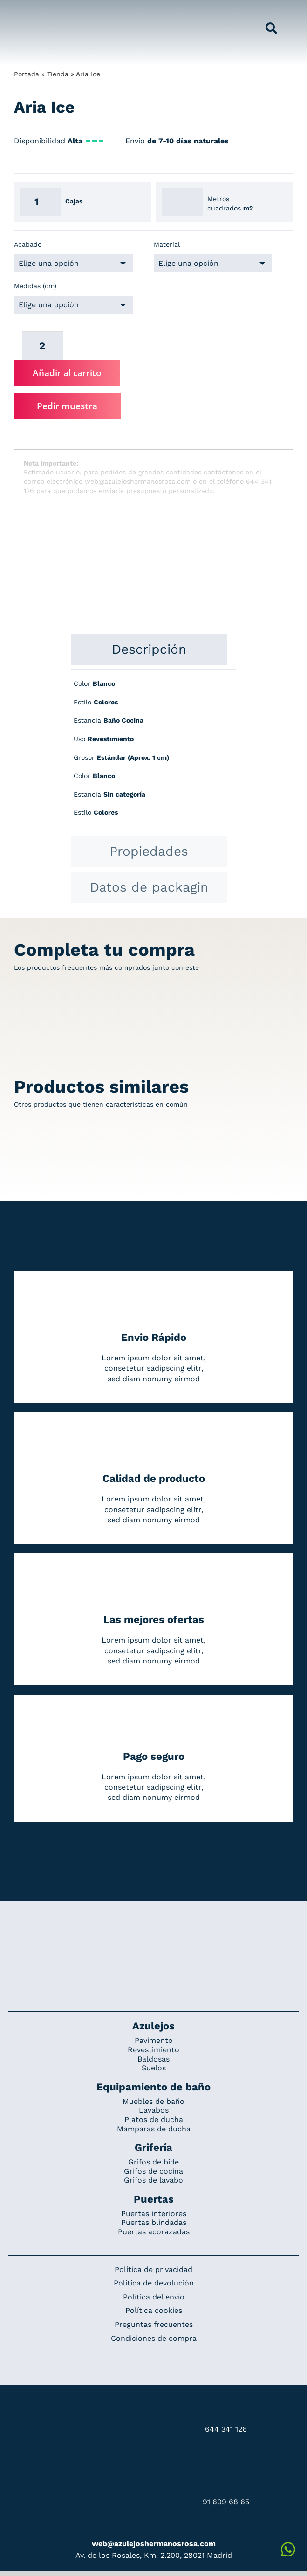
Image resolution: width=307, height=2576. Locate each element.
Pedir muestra (67, 406)
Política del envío (153, 2296)
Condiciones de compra (154, 2338)
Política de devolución (154, 2283)
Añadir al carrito (67, 373)
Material (167, 244)
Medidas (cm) (35, 286)
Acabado (27, 244)
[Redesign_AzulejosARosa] (153, 1932)
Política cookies (153, 2310)
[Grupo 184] (29, 12)
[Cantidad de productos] (42, 345)
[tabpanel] (153, 753)
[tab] (149, 649)
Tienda (57, 74)
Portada (26, 74)
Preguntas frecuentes (154, 2324)
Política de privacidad (153, 2269)
